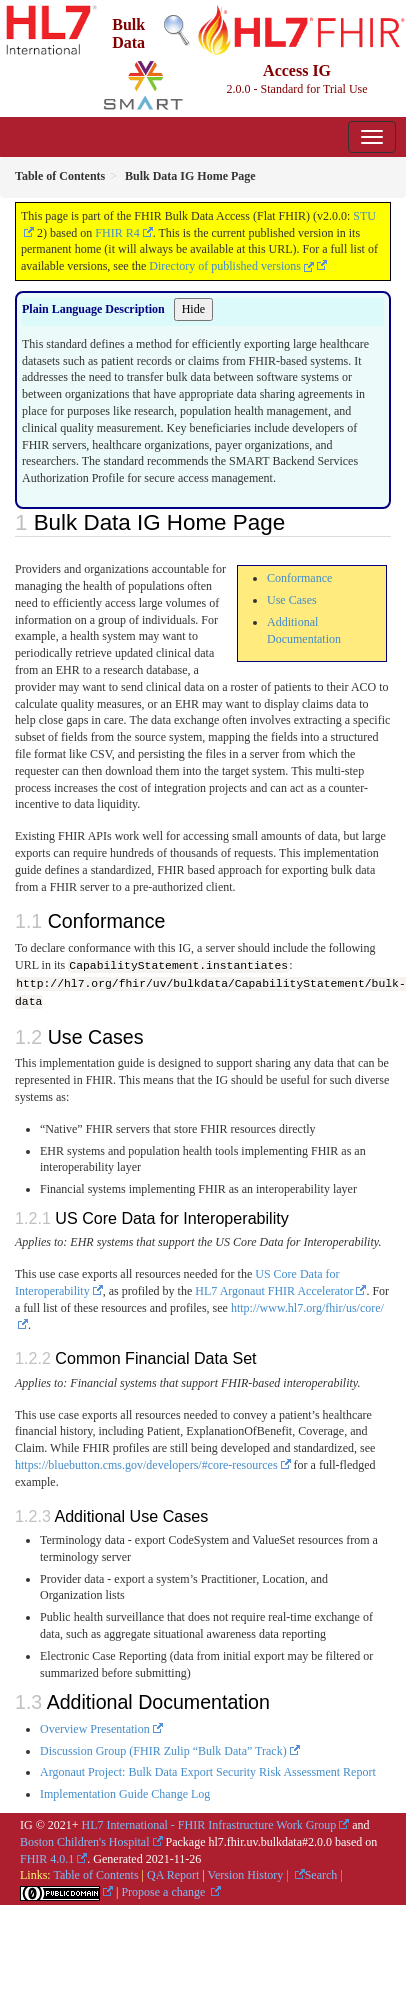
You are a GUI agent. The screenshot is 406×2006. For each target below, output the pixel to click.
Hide (193, 309)
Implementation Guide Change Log (125, 1793)
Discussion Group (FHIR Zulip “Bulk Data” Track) (163, 1750)
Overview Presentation (95, 1728)
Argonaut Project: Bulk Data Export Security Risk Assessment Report (208, 1772)
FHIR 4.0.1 (47, 1858)
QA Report (173, 1875)
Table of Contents (95, 1875)
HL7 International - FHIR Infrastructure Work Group (209, 1824)
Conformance (299, 578)
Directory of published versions (231, 266)
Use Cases (292, 600)
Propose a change (164, 1891)
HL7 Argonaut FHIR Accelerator (274, 1290)
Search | (324, 1875)
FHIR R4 (117, 233)
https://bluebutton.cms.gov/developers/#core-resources (146, 1464)
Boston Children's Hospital (85, 1841)
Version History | (250, 1875)
